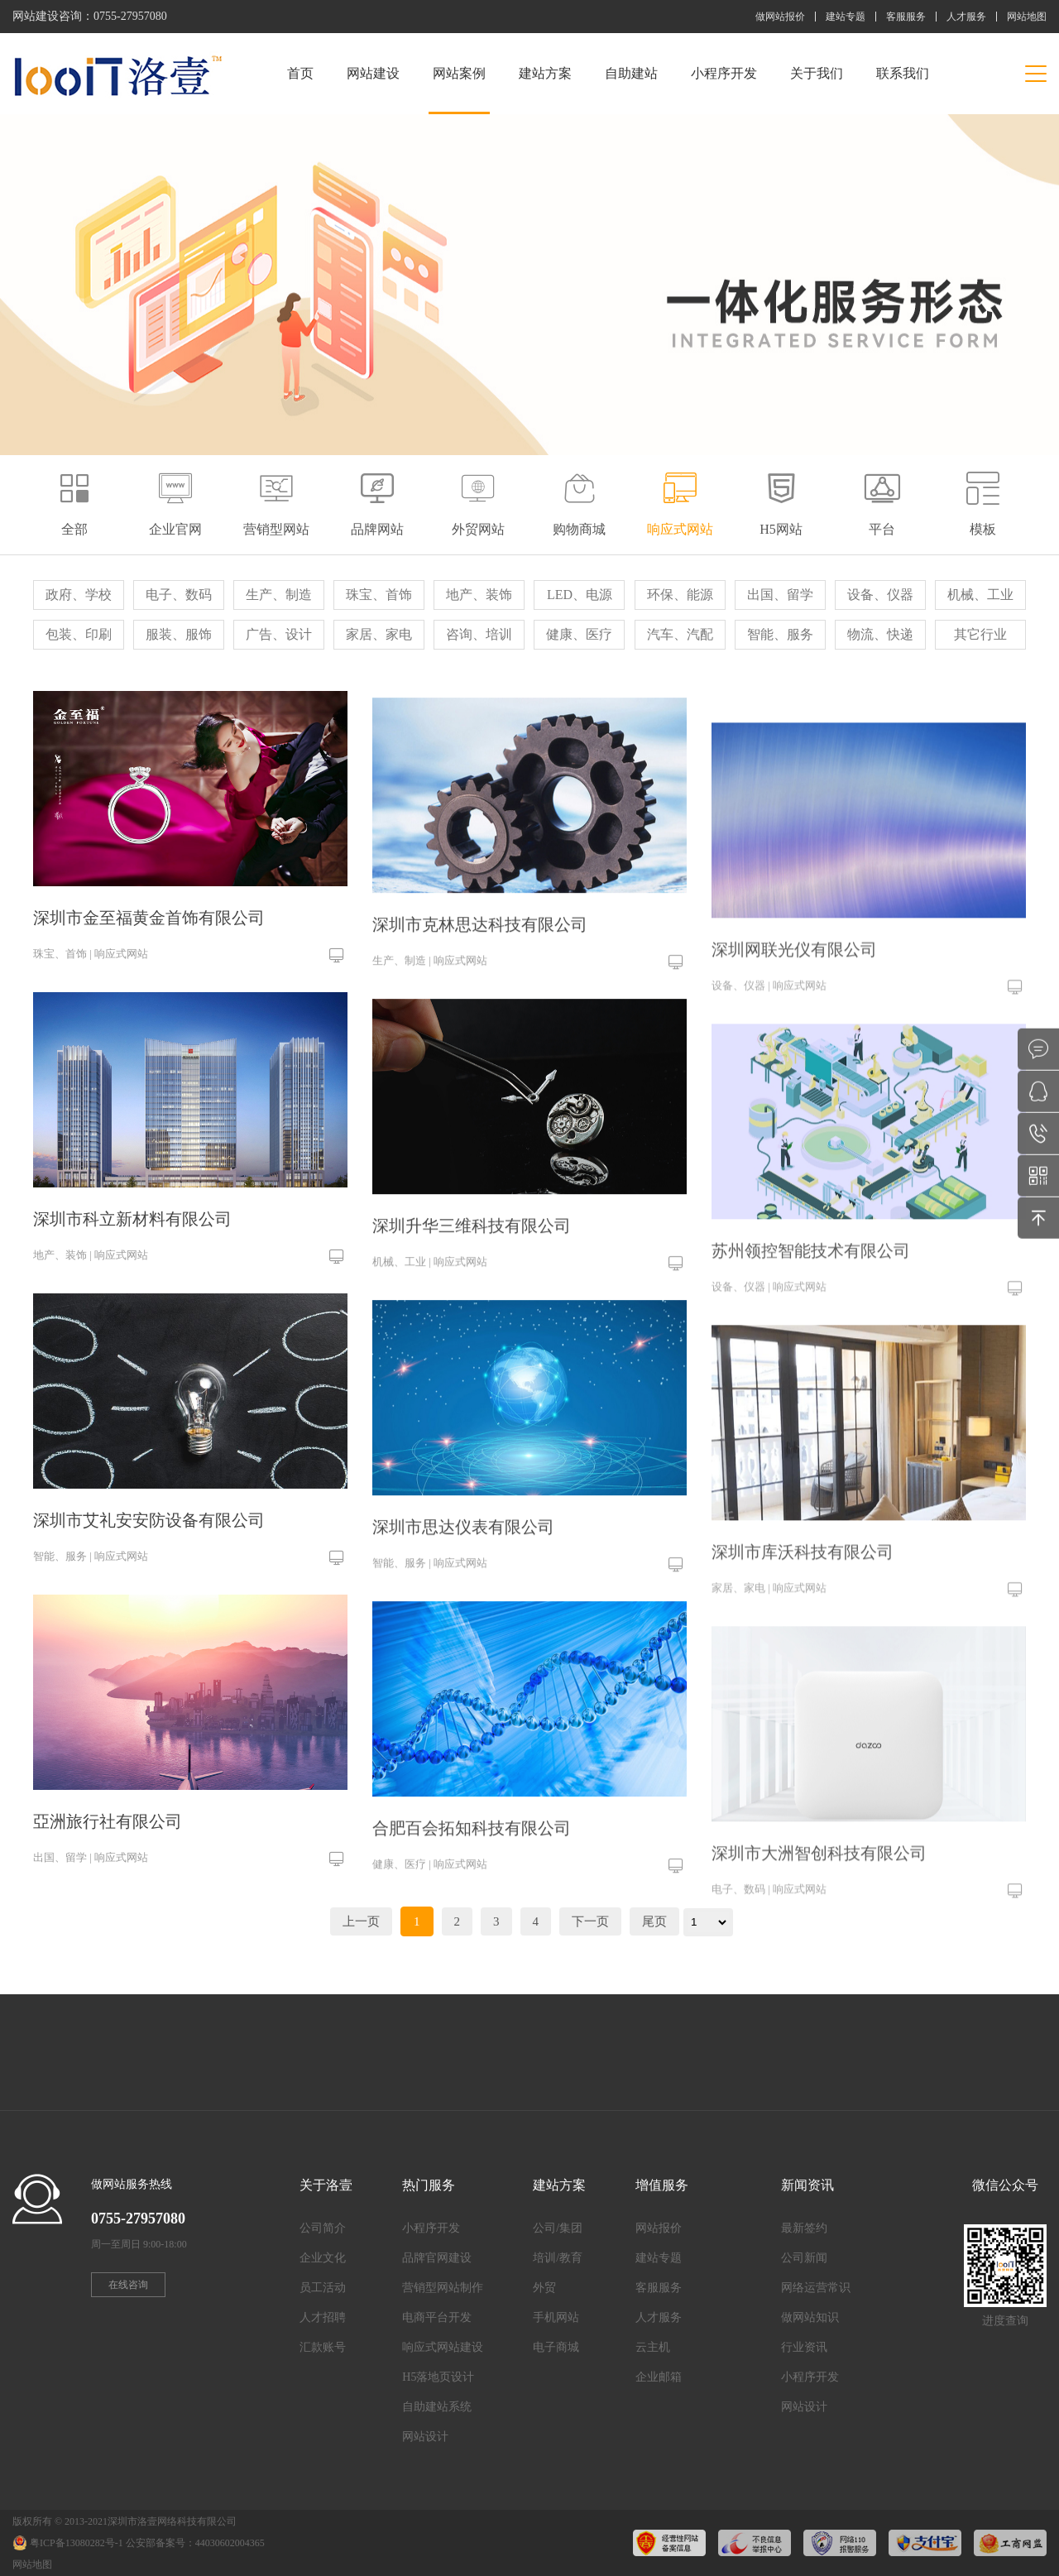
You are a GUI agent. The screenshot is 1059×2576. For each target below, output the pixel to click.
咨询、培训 (479, 634)
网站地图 (1027, 17)
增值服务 (661, 2185)
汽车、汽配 (680, 634)
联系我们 (902, 73)
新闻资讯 (807, 2185)
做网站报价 (780, 17)
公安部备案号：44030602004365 (195, 2543)
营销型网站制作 (442, 2287)
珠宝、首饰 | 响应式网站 (90, 970)
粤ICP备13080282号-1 (76, 2543)
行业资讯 (804, 2347)
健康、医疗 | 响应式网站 (429, 1912)
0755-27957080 (130, 16)
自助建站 (631, 73)
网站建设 (373, 73)
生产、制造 (279, 595)
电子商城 (556, 2347)
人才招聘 (322, 2317)
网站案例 (459, 90)
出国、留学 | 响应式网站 (90, 1874)
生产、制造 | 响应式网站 (429, 1008)
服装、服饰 (179, 634)
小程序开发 (724, 73)
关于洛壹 (325, 2185)
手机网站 (556, 2317)
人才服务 (966, 17)
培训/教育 (557, 2258)
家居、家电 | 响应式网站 (769, 1691)
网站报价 (658, 2228)
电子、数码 (179, 595)
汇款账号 (322, 2347)
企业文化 (322, 2258)
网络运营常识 (816, 2287)
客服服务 (906, 17)
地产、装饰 (479, 595)
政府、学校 (79, 595)
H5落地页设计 (438, 2377)
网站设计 (425, 2436)
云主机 (652, 2347)
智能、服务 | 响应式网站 (90, 1572)
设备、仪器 (880, 595)
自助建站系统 (437, 2407)
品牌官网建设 (437, 2258)
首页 (300, 73)
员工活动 (322, 2287)
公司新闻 (804, 2258)
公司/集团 (557, 2228)
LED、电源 (579, 595)
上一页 (361, 1921)
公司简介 (322, 2228)
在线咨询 (128, 2285)
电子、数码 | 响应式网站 (769, 1992)
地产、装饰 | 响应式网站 (90, 1271)
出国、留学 (780, 595)
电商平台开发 (437, 2317)
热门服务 (428, 2185)
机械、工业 (980, 595)
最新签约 (804, 2228)
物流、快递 (880, 634)
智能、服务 (780, 634)
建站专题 (845, 17)
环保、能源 (680, 595)
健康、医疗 (579, 634)
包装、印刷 (79, 634)
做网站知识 (810, 2317)
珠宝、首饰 (379, 595)
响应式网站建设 (442, 2347)
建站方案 (545, 73)
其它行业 (980, 634)
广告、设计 (279, 634)
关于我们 (816, 73)
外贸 (544, 2287)
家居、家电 (379, 634)
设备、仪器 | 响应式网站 (769, 1088)
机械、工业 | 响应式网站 (429, 1309)
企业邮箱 (658, 2377)
